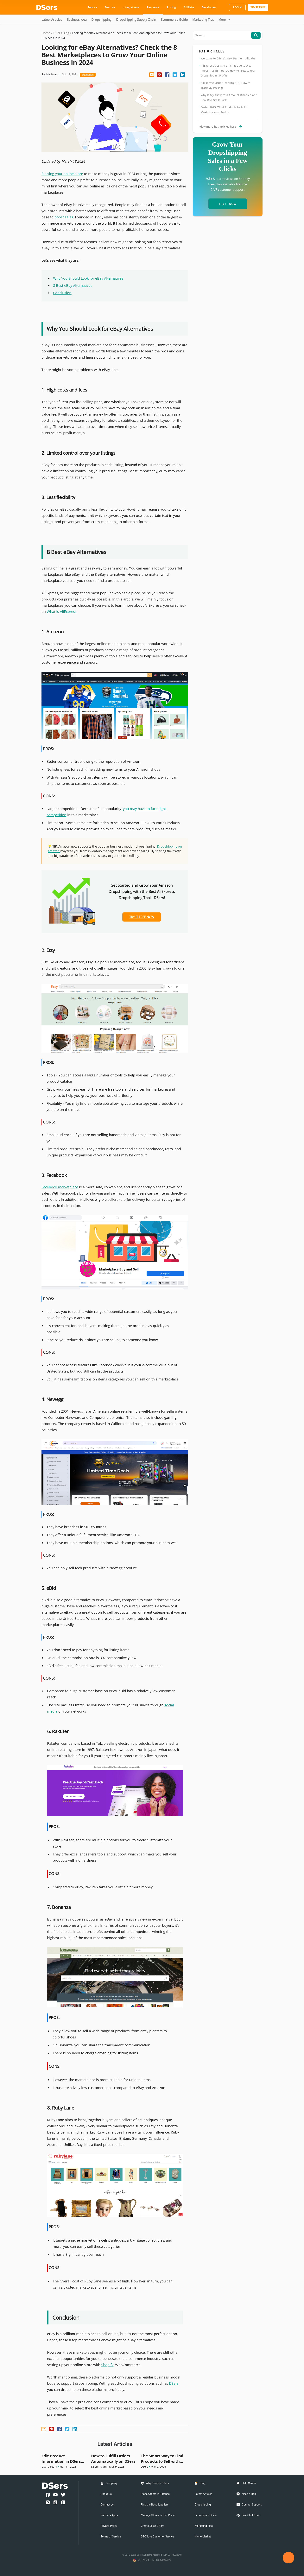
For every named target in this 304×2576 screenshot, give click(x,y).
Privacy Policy (109, 2525)
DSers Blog (61, 33)
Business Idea (77, 19)
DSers (174, 2383)
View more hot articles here (220, 126)
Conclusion (62, 292)
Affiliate (189, 7)
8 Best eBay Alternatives (72, 285)
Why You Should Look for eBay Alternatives (88, 278)
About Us (106, 2493)
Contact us (107, 2504)
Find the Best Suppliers (155, 2504)
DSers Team (49, 2466)
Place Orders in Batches (155, 2493)
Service (92, 7)
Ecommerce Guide (174, 19)
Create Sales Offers (152, 2525)
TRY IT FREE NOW (141, 917)
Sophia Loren (49, 74)
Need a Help (249, 2493)
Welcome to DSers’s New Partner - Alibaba (228, 58)
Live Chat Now (250, 2515)
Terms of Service (111, 2536)
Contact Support (252, 2504)
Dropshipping (101, 19)
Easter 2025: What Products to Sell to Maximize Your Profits (224, 109)
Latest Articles (51, 19)
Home (45, 33)
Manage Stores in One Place (158, 2515)
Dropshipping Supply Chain (136, 19)
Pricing (171, 7)
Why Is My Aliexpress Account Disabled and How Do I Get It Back (229, 97)
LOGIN (237, 7)
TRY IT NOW (227, 204)
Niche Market (203, 2536)
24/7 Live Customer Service (157, 2536)
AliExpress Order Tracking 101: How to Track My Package (225, 85)
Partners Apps (109, 2515)
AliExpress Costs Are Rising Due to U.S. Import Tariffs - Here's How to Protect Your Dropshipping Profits (228, 70)
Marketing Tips (203, 19)
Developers (209, 7)
